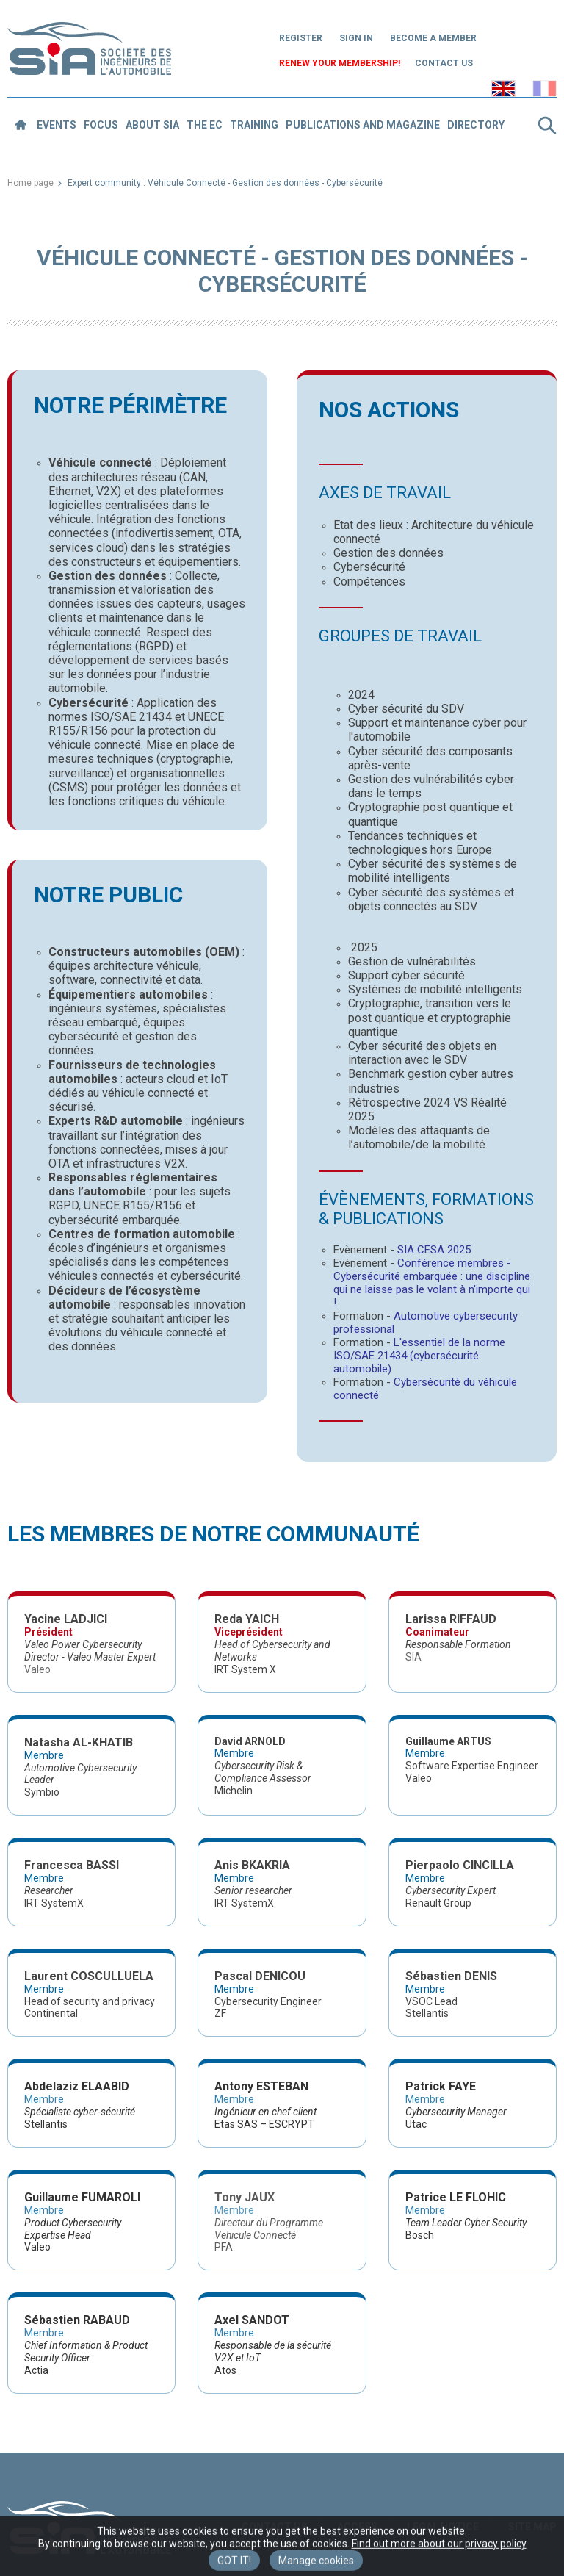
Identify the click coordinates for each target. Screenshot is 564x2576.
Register (300, 38)
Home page (30, 183)
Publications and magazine (363, 125)
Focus (101, 125)
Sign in (356, 38)
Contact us (444, 63)
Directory (476, 125)
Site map (532, 2527)
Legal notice (443, 2527)
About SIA (152, 125)
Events (56, 125)
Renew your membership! (339, 63)
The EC (205, 125)
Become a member (433, 38)
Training (254, 125)
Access (357, 2527)
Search (547, 125)
